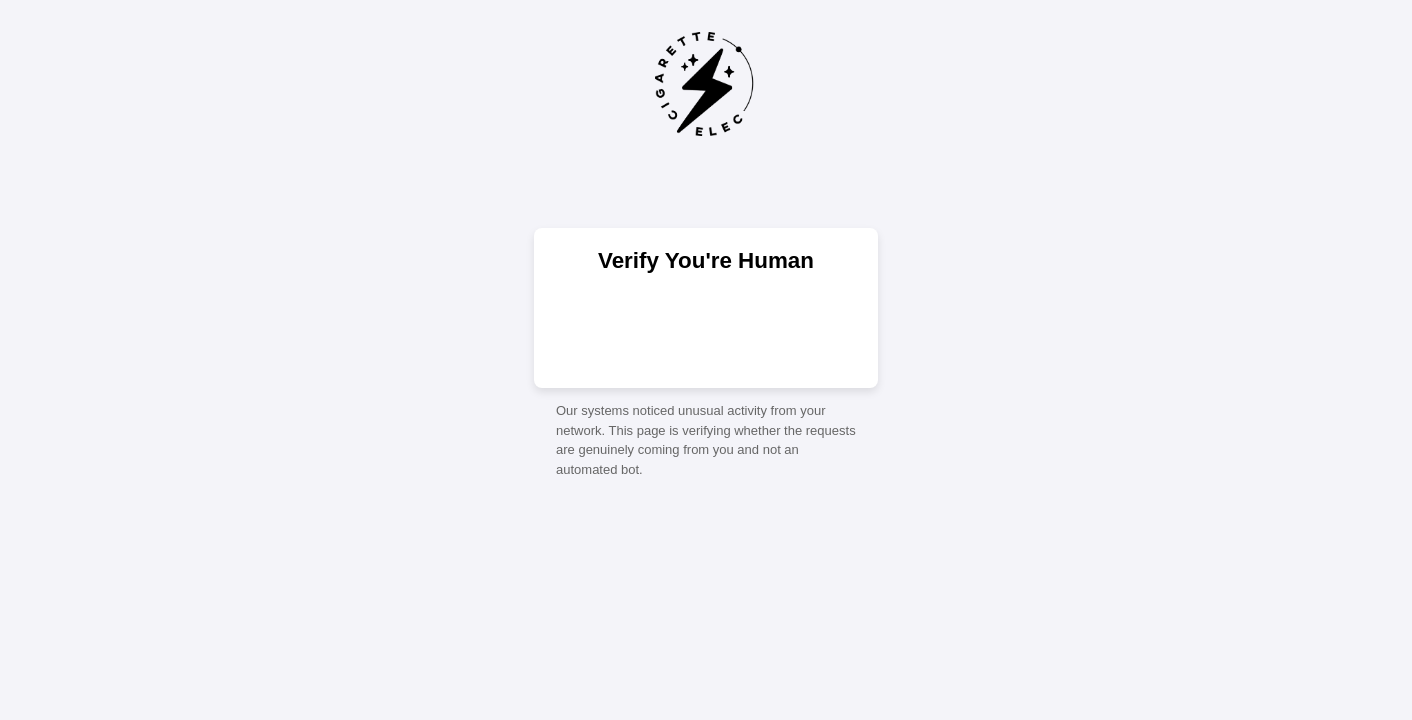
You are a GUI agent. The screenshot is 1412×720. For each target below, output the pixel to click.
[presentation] (706, 329)
